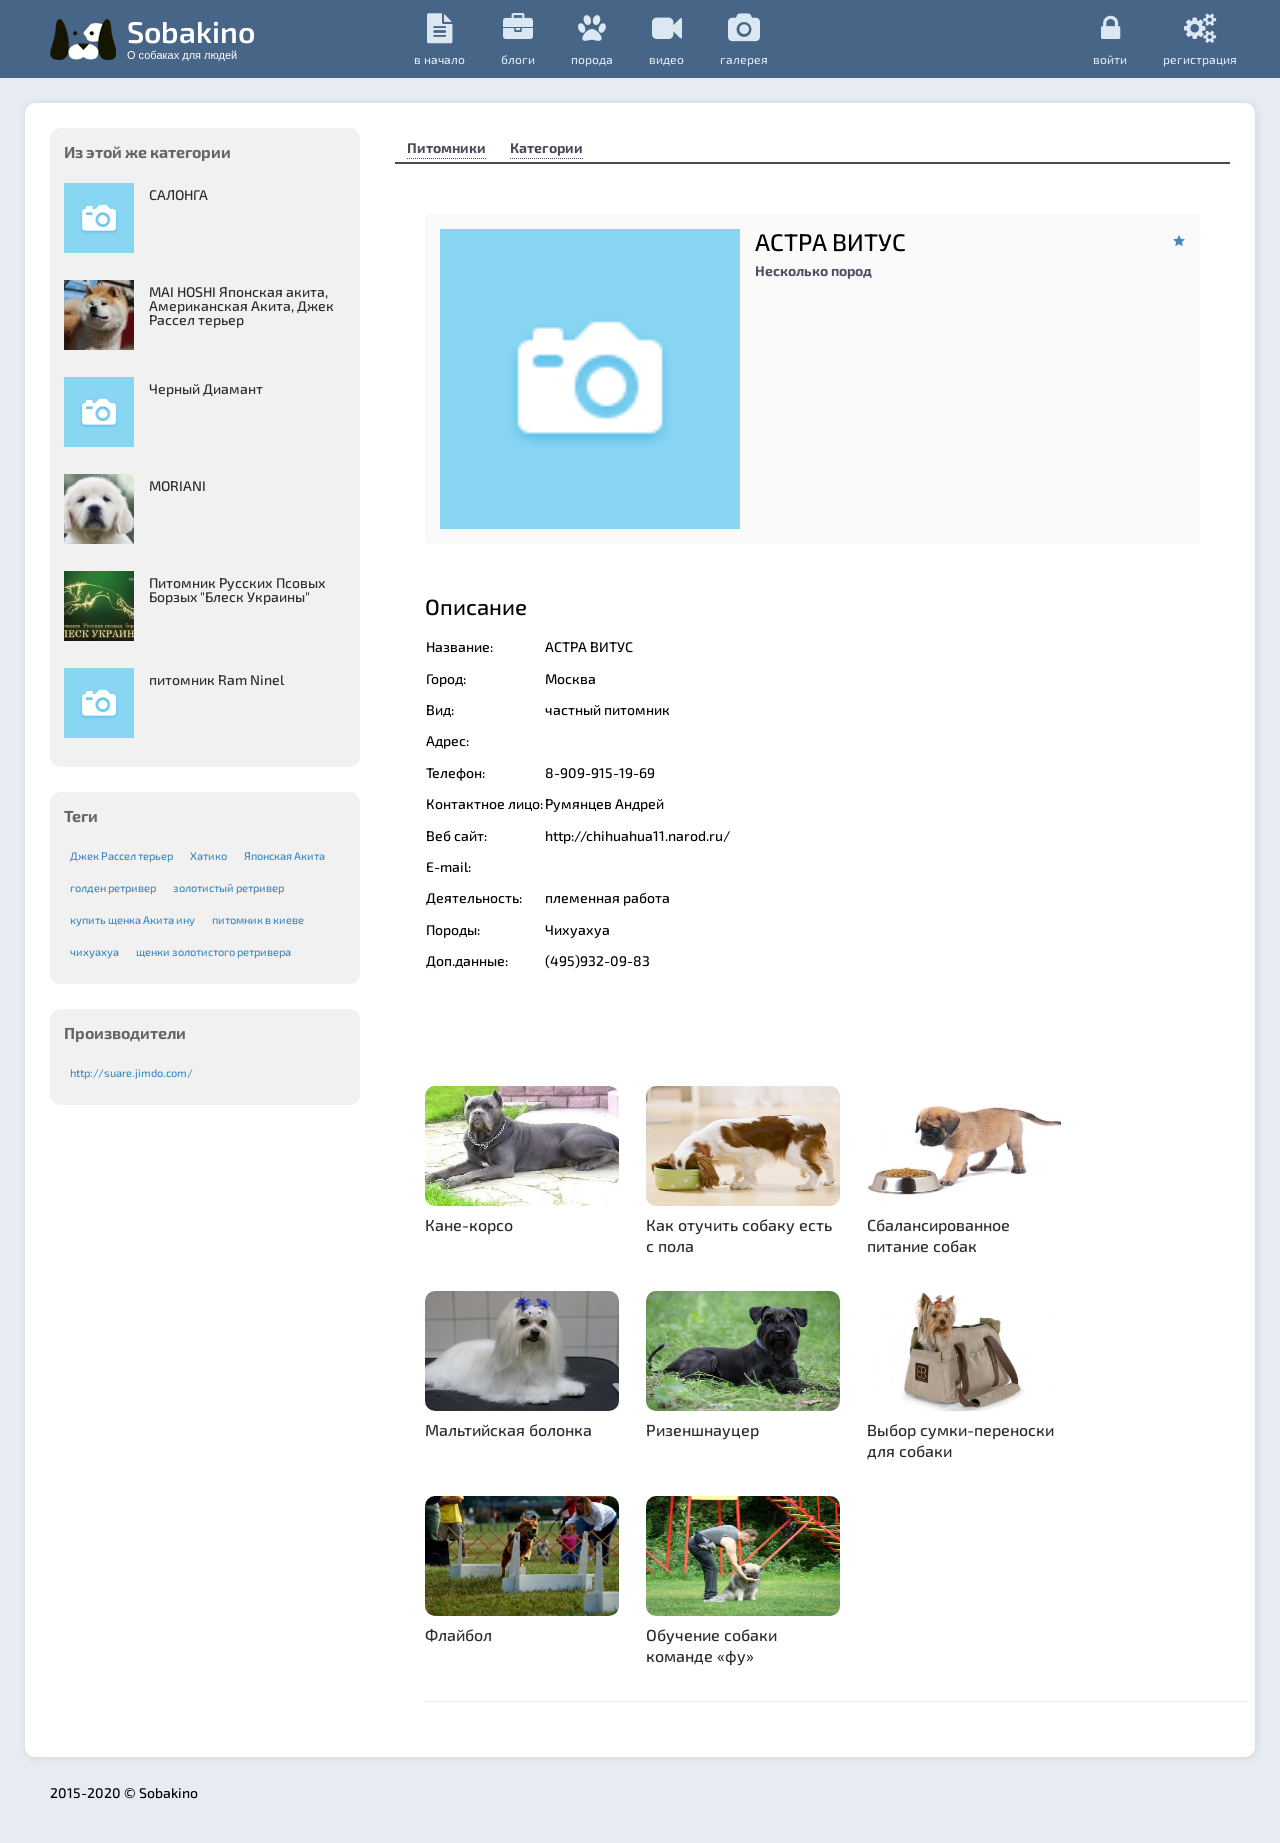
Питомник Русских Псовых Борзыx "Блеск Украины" (237, 589)
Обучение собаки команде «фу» (711, 1645)
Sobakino (191, 37)
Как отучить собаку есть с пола (739, 1235)
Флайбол (458, 1634)
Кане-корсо (469, 1224)
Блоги (518, 39)
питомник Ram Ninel (216, 679)
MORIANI (177, 485)
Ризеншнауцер (702, 1429)
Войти (1110, 39)
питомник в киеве (258, 919)
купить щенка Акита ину (132, 919)
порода (592, 39)
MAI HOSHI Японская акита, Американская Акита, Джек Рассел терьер (241, 305)
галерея (744, 39)
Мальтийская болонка (508, 1429)
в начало (439, 39)
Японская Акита (284, 855)
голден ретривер (113, 887)
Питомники (446, 147)
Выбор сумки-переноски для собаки (960, 1440)
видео (666, 39)
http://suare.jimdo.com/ (131, 1072)
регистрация (1200, 39)
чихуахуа (94, 951)
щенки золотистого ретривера (213, 951)
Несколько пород (813, 270)
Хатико (208, 855)
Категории (546, 147)
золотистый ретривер (228, 887)
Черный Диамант (206, 388)
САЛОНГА (178, 194)
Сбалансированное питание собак (938, 1235)
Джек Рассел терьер (121, 855)
